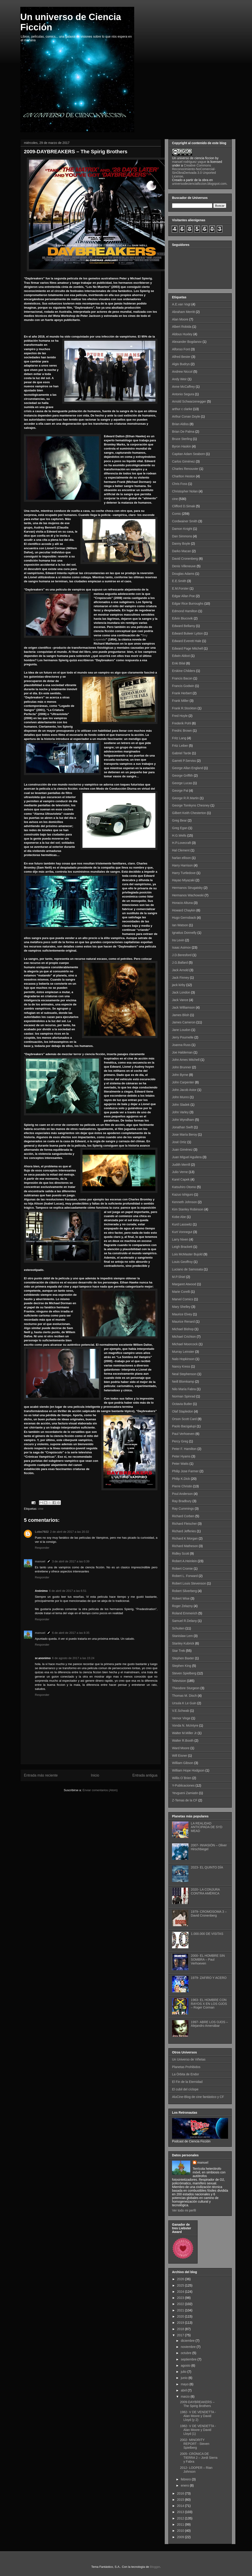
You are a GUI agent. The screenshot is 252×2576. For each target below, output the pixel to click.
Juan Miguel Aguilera (187, 1157)
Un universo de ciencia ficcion (193, 158)
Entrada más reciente (41, 1775)
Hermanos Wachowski (188, 895)
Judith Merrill (181, 1164)
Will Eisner (179, 1755)
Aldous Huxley (182, 334)
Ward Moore (181, 1748)
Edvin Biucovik (182, 618)
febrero (186, 2479)
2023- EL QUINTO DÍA (207, 1867)
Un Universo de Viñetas (189, 2059)
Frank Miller (180, 701)
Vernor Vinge (181, 1718)
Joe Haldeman (182, 1052)
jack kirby (178, 985)
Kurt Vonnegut (182, 1232)
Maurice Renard (183, 1321)
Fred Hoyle (180, 716)
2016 (181, 2493)
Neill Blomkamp (183, 1381)
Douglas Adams (183, 573)
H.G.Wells (179, 835)
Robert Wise (181, 1598)
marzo (185, 2396)
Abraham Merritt (183, 312)
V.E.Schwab (180, 1710)
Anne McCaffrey (183, 386)
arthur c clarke (182, 409)
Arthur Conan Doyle (186, 416)
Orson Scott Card (184, 1419)
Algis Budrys (181, 364)
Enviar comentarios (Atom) (100, 1790)
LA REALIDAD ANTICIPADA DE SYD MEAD (206, 1827)
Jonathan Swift (182, 1127)
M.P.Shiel (178, 1277)
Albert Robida (181, 326)
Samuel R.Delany (184, 1621)
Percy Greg (180, 1441)
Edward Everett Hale (186, 641)
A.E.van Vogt (181, 304)
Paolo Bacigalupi (184, 1426)
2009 (181, 2537)
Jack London (181, 992)
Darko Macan (181, 551)
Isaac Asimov (181, 947)
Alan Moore (180, 319)
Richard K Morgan (185, 1538)
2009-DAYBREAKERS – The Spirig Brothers (197, 2404)
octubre (186, 2353)
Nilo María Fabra (184, 1389)
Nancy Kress (181, 1366)
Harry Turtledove (183, 873)
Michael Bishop (183, 1329)
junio (184, 2378)
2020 (181, 2316)
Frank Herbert (182, 693)
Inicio (95, 1775)
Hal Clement (181, 850)
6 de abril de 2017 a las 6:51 (67, 1590)
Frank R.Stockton (184, 708)
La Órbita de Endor (185, 2074)
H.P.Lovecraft (181, 843)
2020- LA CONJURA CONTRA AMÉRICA (205, 1891)
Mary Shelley (181, 1307)
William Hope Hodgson (188, 1770)
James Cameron (183, 1022)
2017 (181, 2335)
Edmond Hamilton (184, 611)
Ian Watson (180, 925)
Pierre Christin (182, 1486)
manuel (40, 1561)
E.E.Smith (179, 581)
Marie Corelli (181, 1291)
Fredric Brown (182, 730)
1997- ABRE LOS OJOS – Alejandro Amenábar (209, 2024)
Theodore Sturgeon (186, 1688)
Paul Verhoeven (183, 1434)
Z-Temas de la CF (184, 1800)
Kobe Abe (179, 1217)
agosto (186, 2365)
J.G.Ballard (180, 962)
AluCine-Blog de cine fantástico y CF (198, 2097)
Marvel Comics (182, 1299)
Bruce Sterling (182, 439)
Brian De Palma (183, 431)
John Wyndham (183, 1119)
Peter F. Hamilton (184, 1449)
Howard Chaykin (183, 910)
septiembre (189, 2359)
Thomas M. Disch (184, 1695)
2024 (181, 2291)
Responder (42, 1547)
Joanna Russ (181, 1045)
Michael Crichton (184, 1336)
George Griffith (182, 775)
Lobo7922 (42, 1531)
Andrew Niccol (182, 371)
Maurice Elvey (182, 1314)
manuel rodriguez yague (189, 162)
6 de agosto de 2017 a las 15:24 (73, 1658)
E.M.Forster (180, 588)
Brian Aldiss (180, 424)
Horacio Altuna (182, 903)
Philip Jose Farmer (185, 1471)
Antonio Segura (183, 394)
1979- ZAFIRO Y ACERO (209, 1978)
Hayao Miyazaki (183, 880)
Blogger (155, 2566)
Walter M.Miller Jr (184, 1733)
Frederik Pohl (181, 723)
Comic (176, 513)
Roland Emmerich (184, 1613)
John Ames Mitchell (186, 1060)
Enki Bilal (178, 663)
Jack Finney (180, 977)
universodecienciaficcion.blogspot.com (199, 183)
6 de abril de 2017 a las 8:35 (71, 1632)
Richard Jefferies (184, 1531)
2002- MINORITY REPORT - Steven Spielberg (194, 2443)
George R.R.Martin (185, 798)
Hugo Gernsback (184, 917)
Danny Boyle (181, 543)
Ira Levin (178, 940)
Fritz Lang (179, 738)
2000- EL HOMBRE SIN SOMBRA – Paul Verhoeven (208, 1959)
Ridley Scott (180, 1553)
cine (40, 1508)
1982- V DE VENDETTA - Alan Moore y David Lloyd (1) (198, 2429)
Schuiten (178, 1628)
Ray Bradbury (182, 1501)
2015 (181, 2499)
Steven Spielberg (184, 1673)
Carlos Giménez (183, 461)
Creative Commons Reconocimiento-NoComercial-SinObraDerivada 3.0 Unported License (194, 171)
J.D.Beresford (182, 955)
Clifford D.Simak (183, 506)
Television (179, 1681)
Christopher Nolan (185, 491)
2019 (181, 2322)
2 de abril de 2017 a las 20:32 (69, 1531)
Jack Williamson (183, 1007)
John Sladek (181, 1104)
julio (184, 2371)
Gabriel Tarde (181, 753)
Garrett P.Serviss (184, 760)
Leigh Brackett (182, 1247)
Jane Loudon (181, 1030)
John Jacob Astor (184, 1090)
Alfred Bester (181, 357)
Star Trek (178, 1650)
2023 (181, 2298)
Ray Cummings (183, 1508)
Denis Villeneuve (184, 566)
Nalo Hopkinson (183, 1359)
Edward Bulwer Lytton (187, 633)
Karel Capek (181, 1179)
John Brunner (181, 1067)
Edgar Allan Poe (183, 596)
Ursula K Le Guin (184, 1703)
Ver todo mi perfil (184, 2210)
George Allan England (187, 768)
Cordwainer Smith (184, 521)
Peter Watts (180, 1463)
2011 (181, 2524)
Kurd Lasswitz (182, 1224)
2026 (181, 2279)
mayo (185, 2384)
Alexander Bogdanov (187, 341)
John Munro (180, 1097)
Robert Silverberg (184, 1591)
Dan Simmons (182, 536)
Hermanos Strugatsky (187, 888)
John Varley (180, 1112)
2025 (181, 2285)
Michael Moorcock (185, 1344)
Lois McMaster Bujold (187, 1254)
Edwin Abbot (181, 656)
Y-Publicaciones (183, 1785)
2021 (181, 2310)
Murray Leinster (183, 1351)
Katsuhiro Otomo (184, 1187)
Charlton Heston (183, 476)
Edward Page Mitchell (187, 648)
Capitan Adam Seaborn (188, 454)
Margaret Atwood (184, 1284)
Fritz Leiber (180, 745)
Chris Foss (179, 484)
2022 (181, 2304)
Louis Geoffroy (182, 1262)
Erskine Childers (183, 671)
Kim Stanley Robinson (187, 1209)
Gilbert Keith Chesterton (189, 813)
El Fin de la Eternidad (187, 2082)
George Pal (180, 790)
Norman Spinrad (183, 1396)
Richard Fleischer (184, 1523)
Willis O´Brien (181, 1778)
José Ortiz (179, 1142)
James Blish (180, 1015)
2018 (181, 2329)
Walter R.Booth (182, 1740)
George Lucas (182, 783)
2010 (181, 2530)
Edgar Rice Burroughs (187, 603)
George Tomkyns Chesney (191, 805)
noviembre (188, 2347)
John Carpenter (183, 1082)
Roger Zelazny (182, 1606)
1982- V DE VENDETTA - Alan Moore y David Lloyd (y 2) (198, 2416)
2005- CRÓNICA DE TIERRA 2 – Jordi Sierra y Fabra (198, 2457)
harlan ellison (181, 858)
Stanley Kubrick (183, 1643)
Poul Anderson (182, 1494)
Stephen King (181, 1666)
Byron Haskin (181, 446)
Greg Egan (180, 828)
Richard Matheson (185, 1546)
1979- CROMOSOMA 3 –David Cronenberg (209, 1913)
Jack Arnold (180, 970)
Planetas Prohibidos (186, 2067)
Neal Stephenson (184, 1374)
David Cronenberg (185, 558)
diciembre (188, 2340)
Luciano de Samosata (187, 1269)
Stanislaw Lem (182, 1636)
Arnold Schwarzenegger (189, 401)
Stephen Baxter (183, 1658)
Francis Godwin (183, 686)
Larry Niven (180, 1239)
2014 (181, 2506)
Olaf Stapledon (182, 1411)
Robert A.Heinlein (184, 1561)
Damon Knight (182, 529)
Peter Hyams (181, 1456)
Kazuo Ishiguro (182, 1194)
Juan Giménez (182, 1149)
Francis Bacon (182, 678)
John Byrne (180, 1075)
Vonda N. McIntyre (185, 1725)
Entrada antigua (144, 1775)
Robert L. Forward (185, 1576)
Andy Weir (179, 379)
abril (184, 2390)
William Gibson (182, 1763)
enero (185, 2485)
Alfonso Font (181, 349)
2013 (181, 2512)
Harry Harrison (182, 865)
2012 (181, 2518)
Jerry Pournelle (182, 1037)
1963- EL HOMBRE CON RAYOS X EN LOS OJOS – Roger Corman (209, 2003)
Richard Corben (183, 1516)
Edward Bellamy (183, 626)
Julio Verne (180, 1172)
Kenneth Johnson (184, 1202)
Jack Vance (180, 1000)
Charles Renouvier (185, 469)
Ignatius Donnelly (184, 932)
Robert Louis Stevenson (189, 1583)
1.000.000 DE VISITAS (207, 1934)
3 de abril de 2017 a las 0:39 (71, 1561)
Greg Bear (179, 820)
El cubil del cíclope (185, 2089)
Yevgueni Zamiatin (185, 1793)
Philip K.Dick (181, 1479)
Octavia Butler (182, 1404)
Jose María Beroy (184, 1134)
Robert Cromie (182, 1568)
